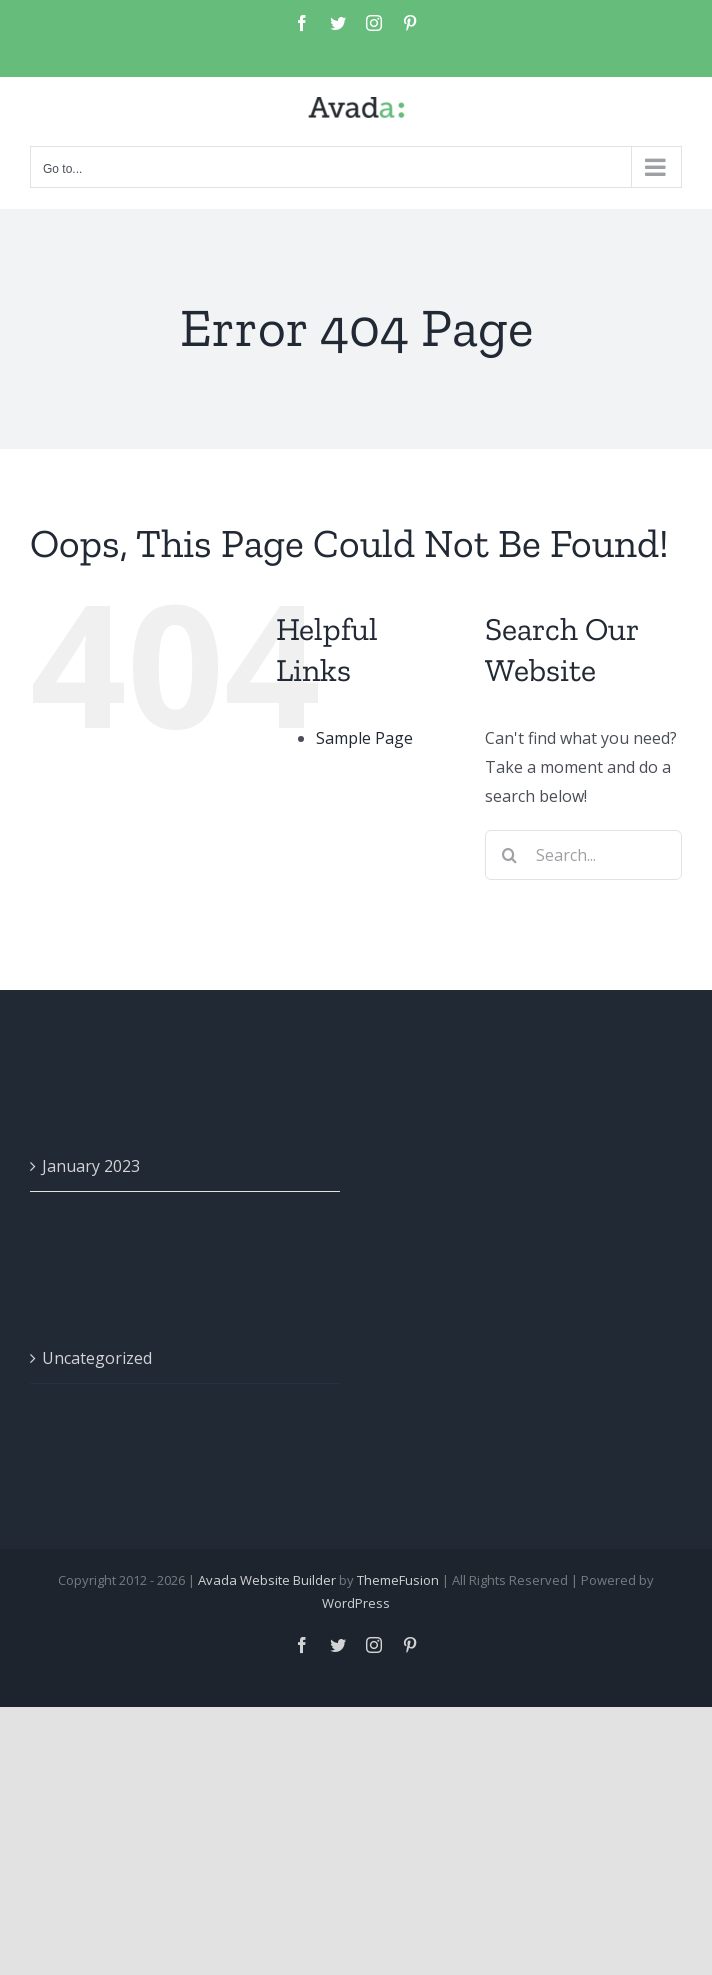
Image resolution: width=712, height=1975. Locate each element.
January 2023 (91, 1166)
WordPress (356, 1603)
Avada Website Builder (267, 1580)
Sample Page (364, 738)
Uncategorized (97, 1358)
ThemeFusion (398, 1580)
